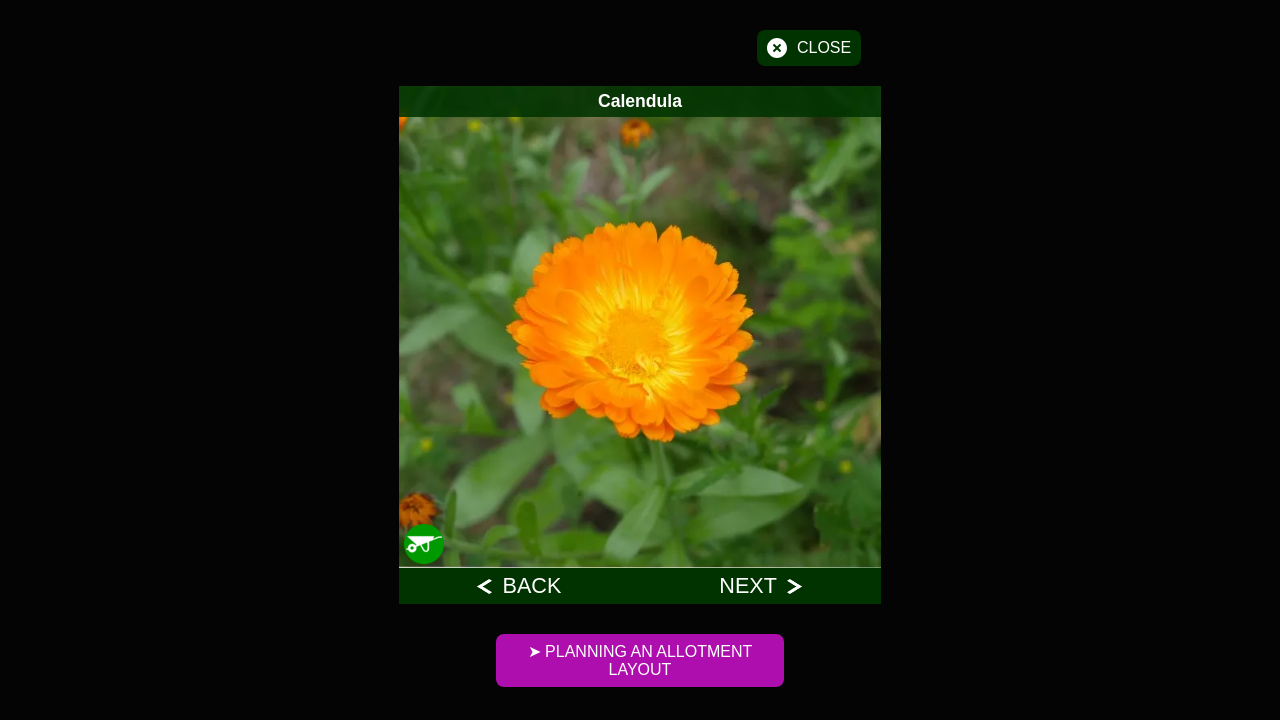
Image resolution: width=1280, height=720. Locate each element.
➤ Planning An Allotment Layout (640, 660)
